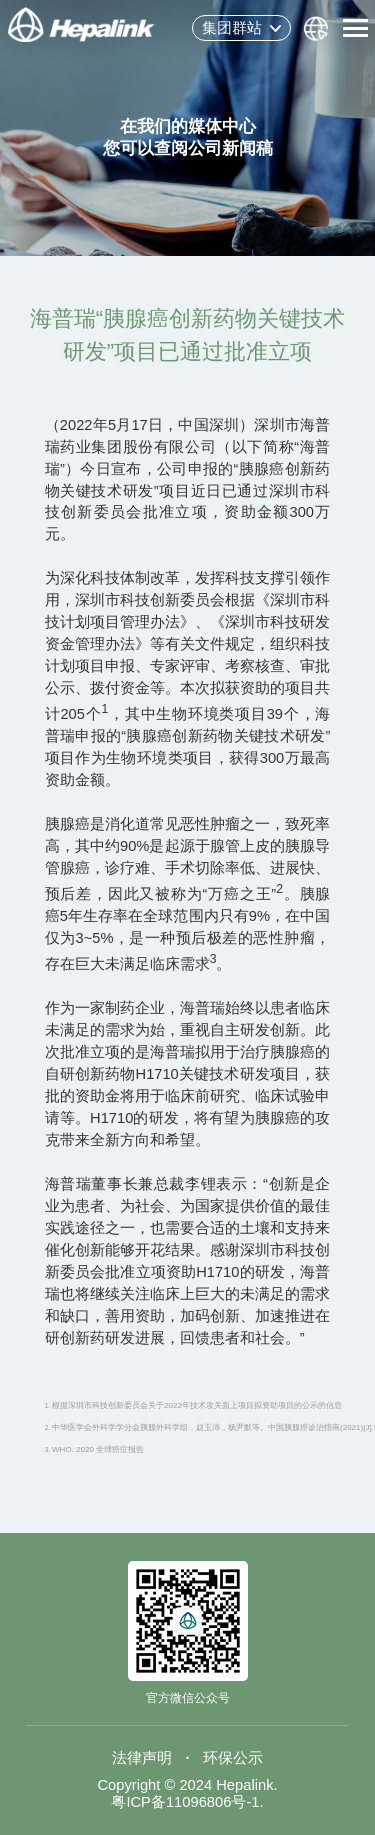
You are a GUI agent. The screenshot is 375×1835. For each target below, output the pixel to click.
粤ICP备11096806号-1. (187, 1802)
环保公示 (233, 1758)
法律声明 (142, 1758)
